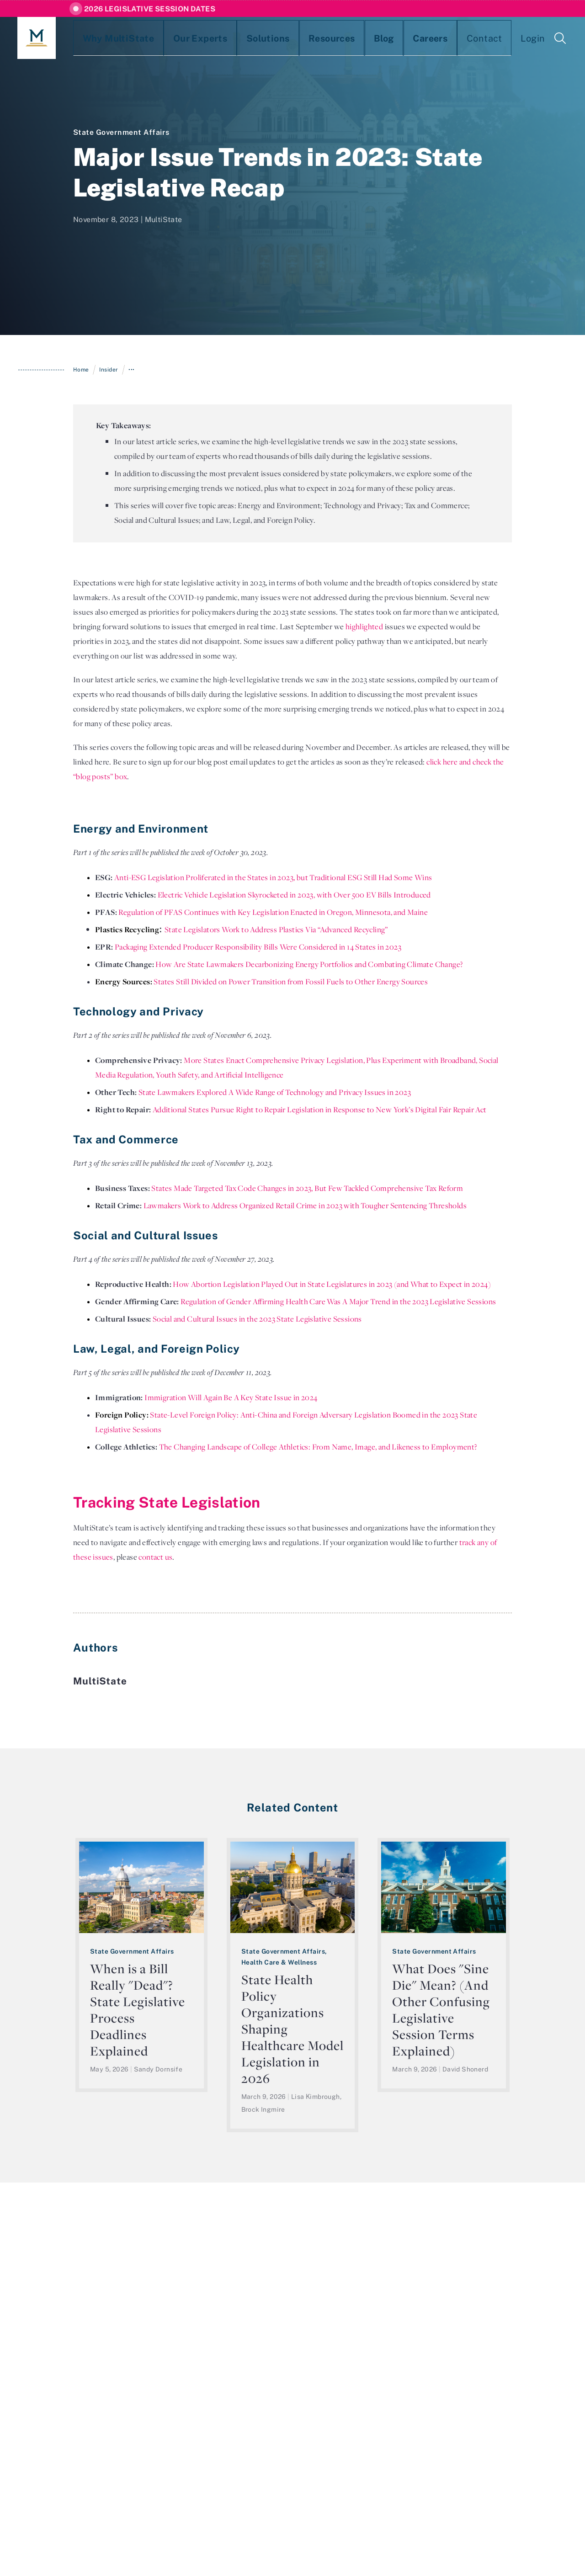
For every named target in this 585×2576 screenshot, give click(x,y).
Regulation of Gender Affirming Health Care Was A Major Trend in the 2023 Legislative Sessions (338, 1301)
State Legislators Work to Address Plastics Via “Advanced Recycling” (276, 929)
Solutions (224, 37)
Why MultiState (103, 37)
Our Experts (170, 37)
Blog (317, 37)
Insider (108, 369)
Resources (276, 37)
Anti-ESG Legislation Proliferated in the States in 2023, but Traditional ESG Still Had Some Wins (273, 877)
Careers (355, 37)
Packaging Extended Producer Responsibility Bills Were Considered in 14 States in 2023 (258, 946)
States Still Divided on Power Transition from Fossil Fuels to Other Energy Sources (291, 981)
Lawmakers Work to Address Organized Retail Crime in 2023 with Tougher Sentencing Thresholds (305, 1205)
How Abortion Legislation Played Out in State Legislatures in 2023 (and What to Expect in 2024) (332, 1284)
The (166, 1446)
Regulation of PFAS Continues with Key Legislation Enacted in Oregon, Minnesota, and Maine (273, 912)
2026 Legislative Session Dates (149, 8)
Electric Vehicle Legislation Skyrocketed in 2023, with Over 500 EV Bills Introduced (295, 894)
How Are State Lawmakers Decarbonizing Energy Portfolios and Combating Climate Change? (309, 964)
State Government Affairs (121, 132)
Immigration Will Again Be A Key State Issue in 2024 (230, 1397)
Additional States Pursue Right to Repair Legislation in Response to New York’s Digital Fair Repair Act (320, 1109)
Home (81, 369)
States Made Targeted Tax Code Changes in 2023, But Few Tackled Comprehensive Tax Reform (307, 1188)
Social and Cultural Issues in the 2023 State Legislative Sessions (257, 1318)
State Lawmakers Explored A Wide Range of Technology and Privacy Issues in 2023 (274, 1092)
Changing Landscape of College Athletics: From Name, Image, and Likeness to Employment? (325, 1446)
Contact (398, 37)
